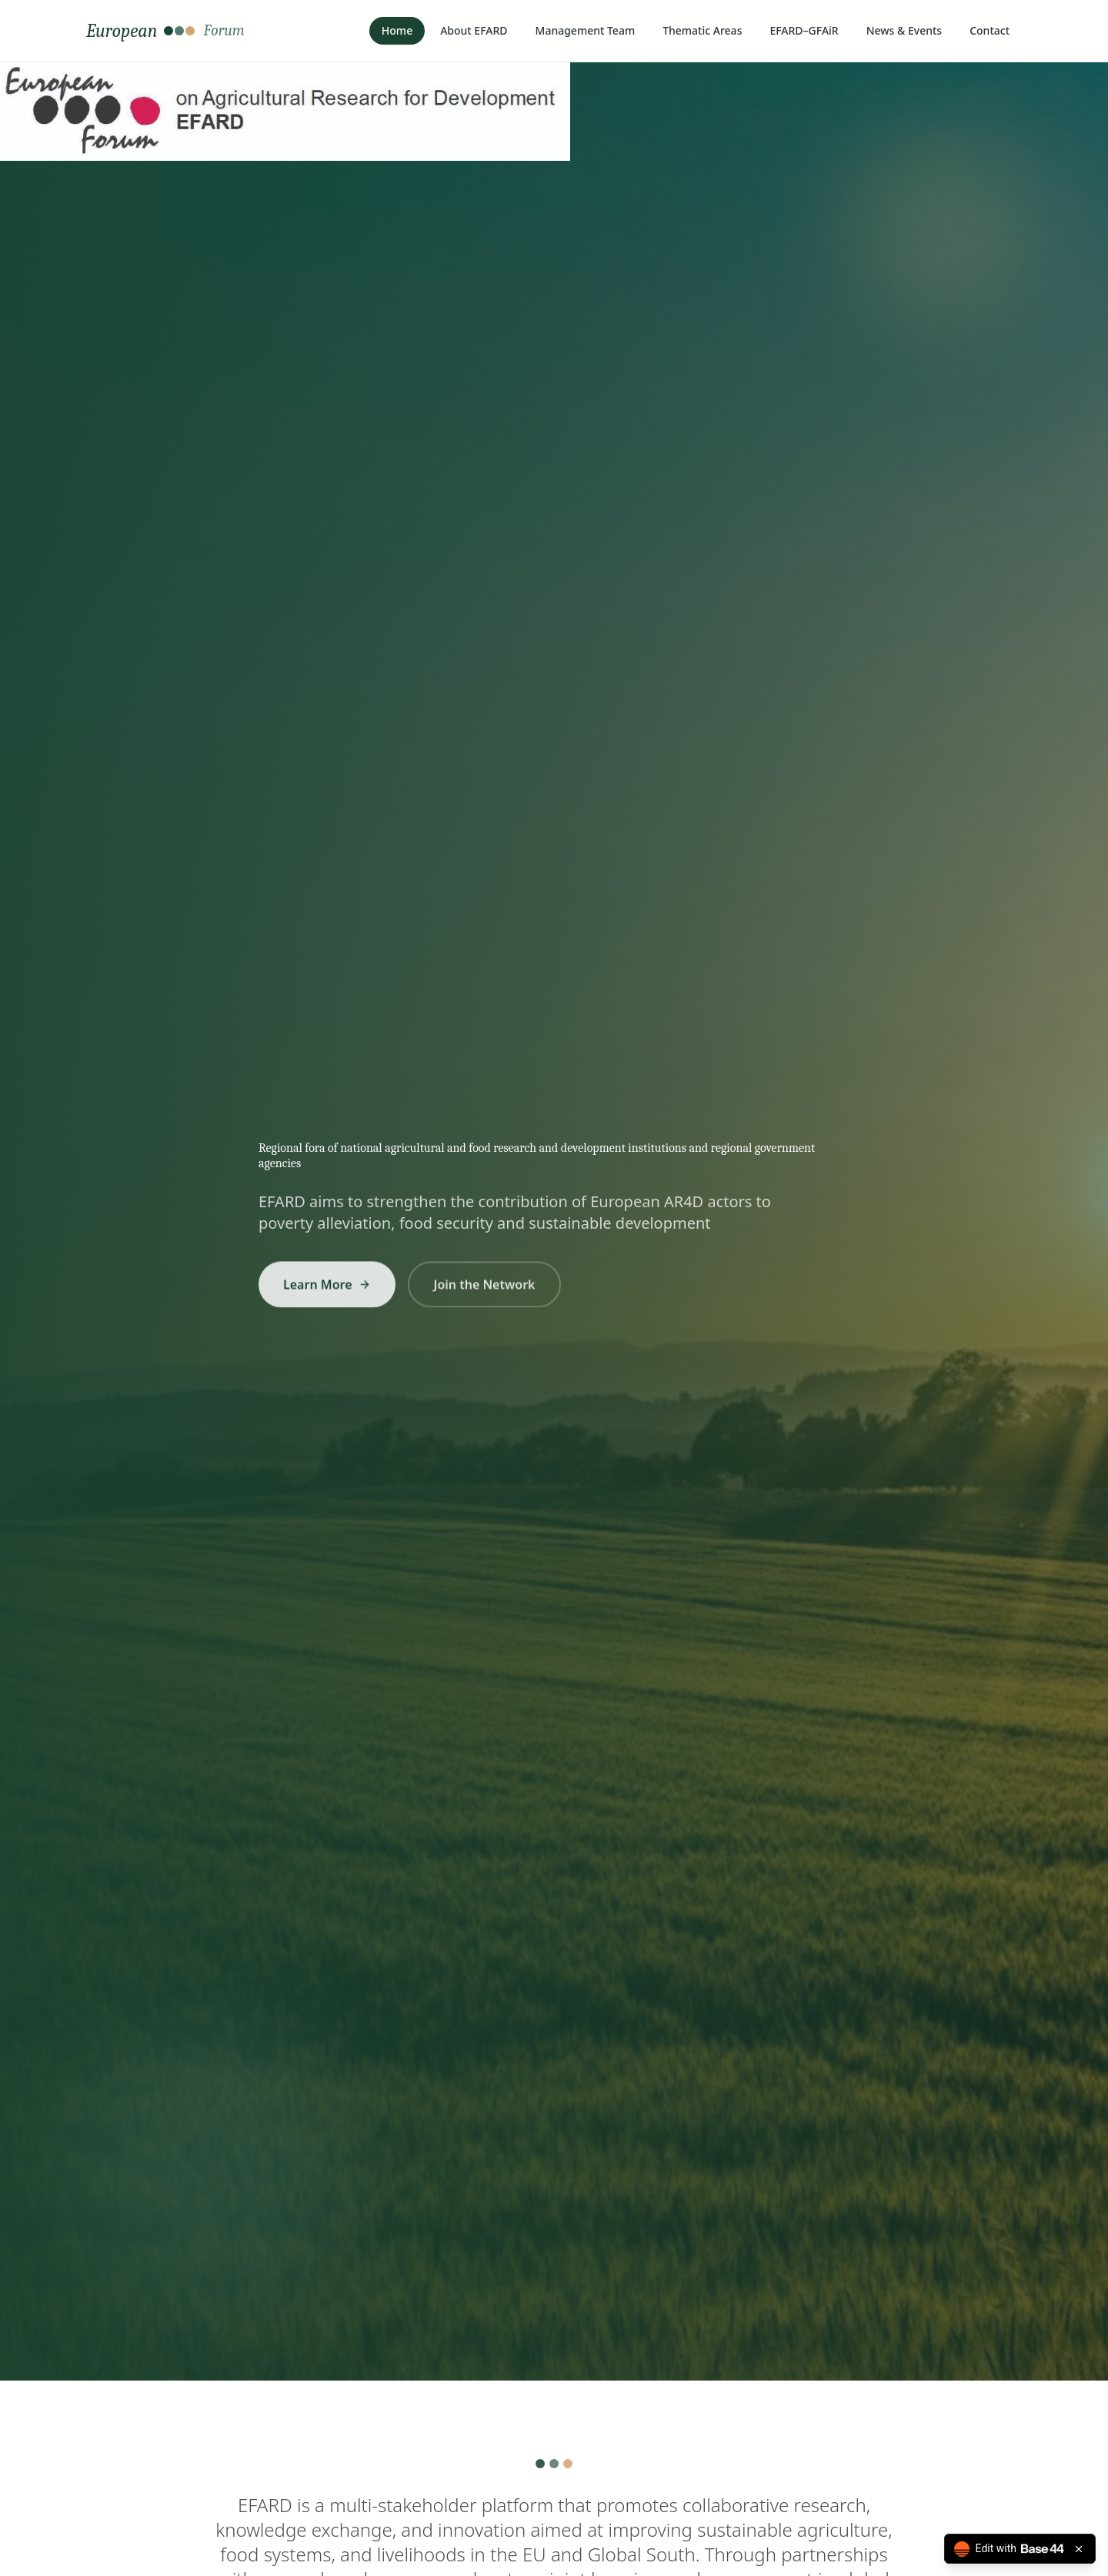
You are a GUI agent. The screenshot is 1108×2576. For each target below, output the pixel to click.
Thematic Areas (702, 30)
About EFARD (473, 30)
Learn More (327, 1291)
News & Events (904, 30)
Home (397, 30)
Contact (990, 30)
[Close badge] (1079, 2549)
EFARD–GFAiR (803, 30)
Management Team (586, 30)
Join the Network (485, 1291)
